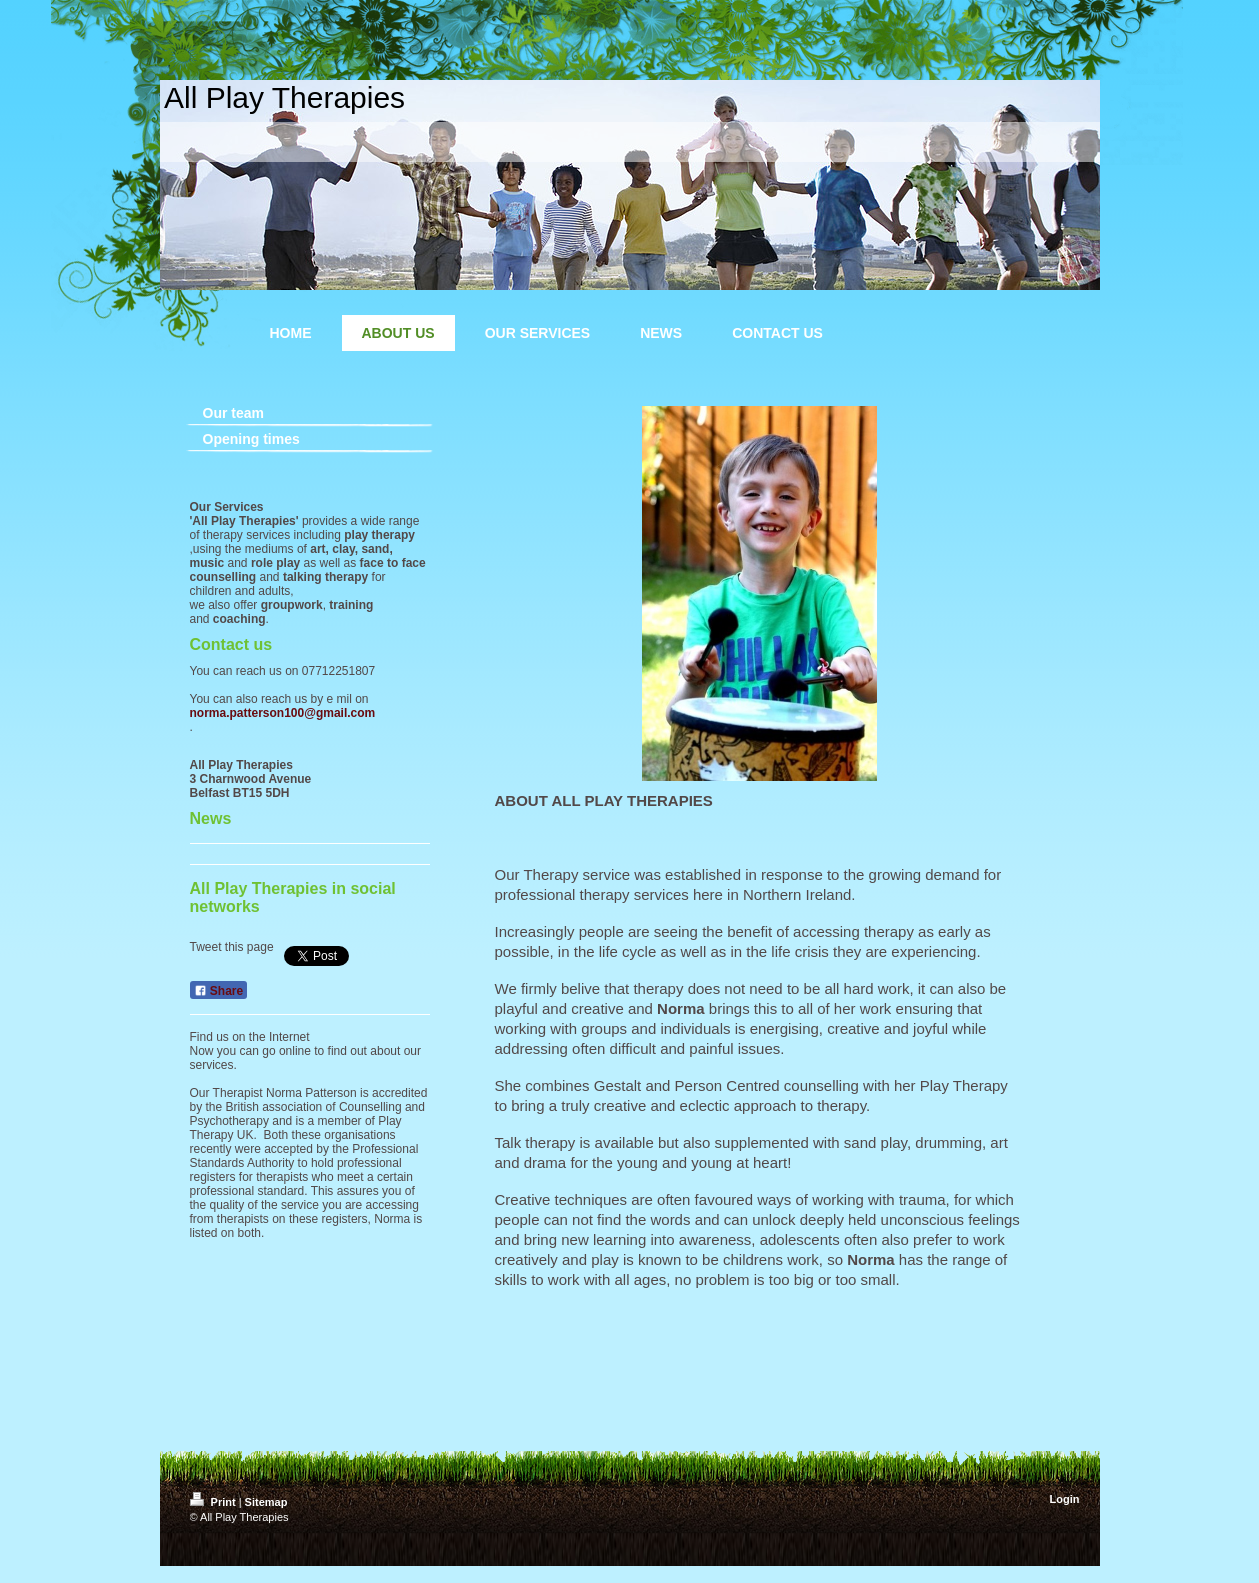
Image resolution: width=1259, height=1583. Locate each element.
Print (214, 1502)
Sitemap (266, 1502)
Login (1065, 1499)
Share (219, 991)
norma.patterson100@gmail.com (283, 713)
